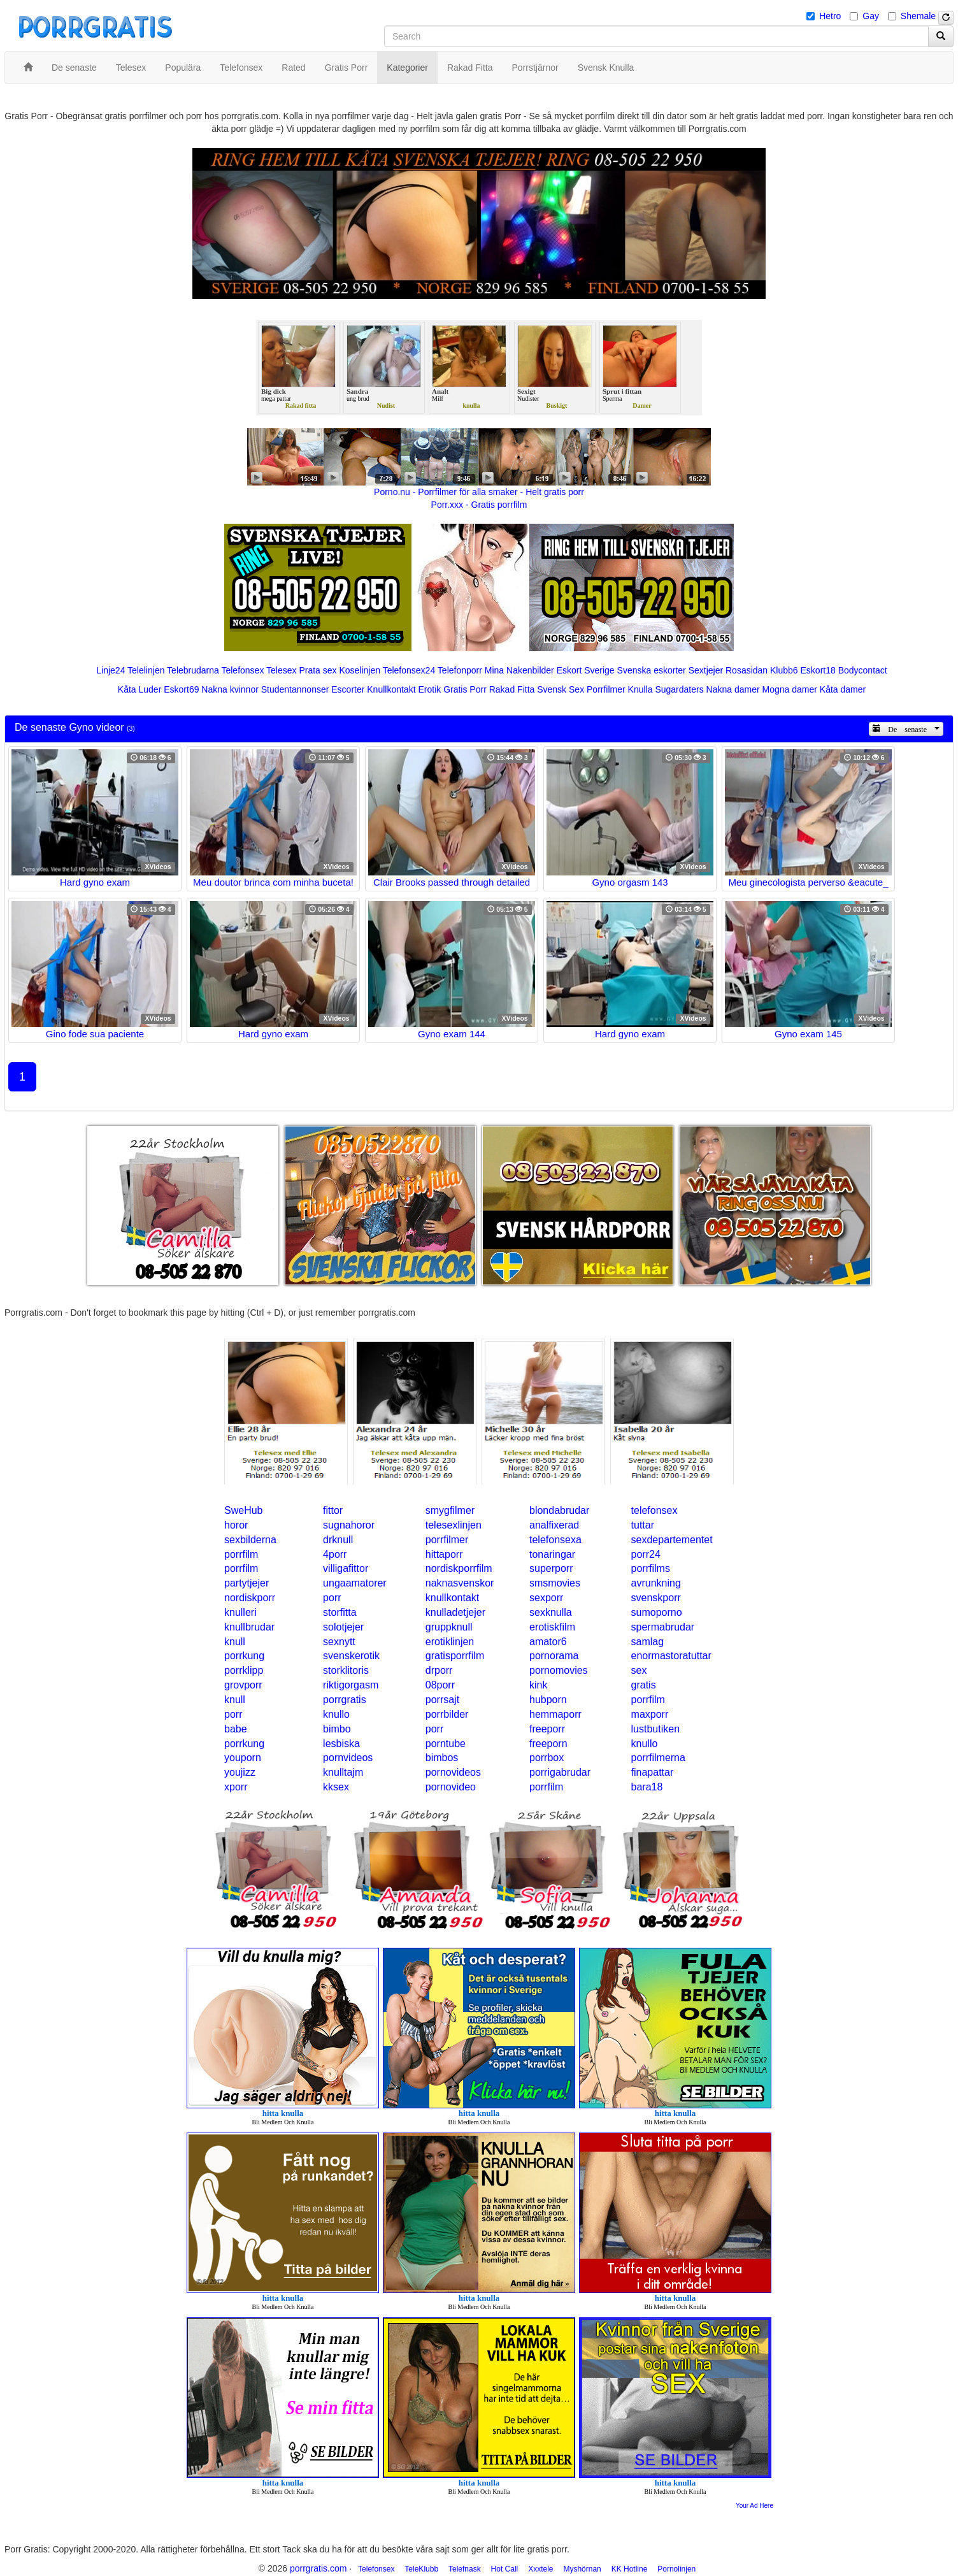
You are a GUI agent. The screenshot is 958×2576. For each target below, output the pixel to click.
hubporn (548, 1699)
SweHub (243, 1510)
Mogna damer (789, 689)
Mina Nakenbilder (519, 670)
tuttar (642, 1525)
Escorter (347, 689)
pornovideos (453, 1772)
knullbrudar (249, 1627)
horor (236, 1525)
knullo (336, 1714)
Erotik (429, 689)
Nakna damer (733, 689)
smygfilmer (450, 1510)
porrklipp (243, 1670)
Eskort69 (181, 689)
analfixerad (554, 1525)
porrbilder (447, 1714)
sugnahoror (349, 1525)
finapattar (652, 1772)
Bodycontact (862, 670)
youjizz (239, 1772)
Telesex (281, 670)
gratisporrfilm (454, 1655)
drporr (439, 1670)
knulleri (240, 1612)
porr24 (646, 1554)
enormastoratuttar (671, 1655)
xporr (235, 1786)
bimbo (337, 1728)
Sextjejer (706, 670)
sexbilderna (250, 1539)
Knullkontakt (391, 689)
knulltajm (343, 1772)
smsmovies (554, 1583)
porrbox (546, 1757)
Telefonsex (242, 670)
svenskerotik (351, 1655)
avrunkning (656, 1583)
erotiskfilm (552, 1627)
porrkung (244, 1655)
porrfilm (241, 1554)
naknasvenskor (459, 1583)
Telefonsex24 (409, 670)
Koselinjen (359, 670)
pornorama (553, 1655)
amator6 (548, 1641)
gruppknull (449, 1627)
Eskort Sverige (586, 670)
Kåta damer (843, 689)
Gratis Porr (465, 689)
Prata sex (317, 670)
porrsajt (442, 1699)
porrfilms (650, 1568)
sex (639, 1670)
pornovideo (450, 1786)
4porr (335, 1554)
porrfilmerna (658, 1757)
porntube (445, 1743)
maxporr (650, 1714)
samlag (647, 1641)
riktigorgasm (350, 1685)
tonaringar (552, 1554)
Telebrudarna (193, 670)
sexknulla (550, 1612)
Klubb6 (784, 670)
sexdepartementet (672, 1539)
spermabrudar (663, 1627)
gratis (643, 1685)
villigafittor (345, 1568)
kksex (336, 1786)
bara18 (647, 1786)
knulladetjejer (455, 1612)
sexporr (546, 1597)
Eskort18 (818, 670)
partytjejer (246, 1583)
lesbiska (341, 1743)
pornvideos (348, 1757)
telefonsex (654, 1510)
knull (234, 1641)
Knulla (640, 689)
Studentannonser (295, 689)
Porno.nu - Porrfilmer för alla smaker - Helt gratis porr (479, 492)
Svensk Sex (560, 689)
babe (235, 1728)
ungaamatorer (355, 1583)
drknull (338, 1539)
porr (332, 1597)
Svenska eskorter (651, 670)
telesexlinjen (453, 1525)
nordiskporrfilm (458, 1568)
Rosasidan (747, 670)
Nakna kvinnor (230, 689)
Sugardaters (679, 689)
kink (538, 1685)
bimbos (442, 1757)
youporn (242, 1757)
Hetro (830, 16)
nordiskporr (249, 1597)
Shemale (918, 16)
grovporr (243, 1685)
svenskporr (656, 1597)
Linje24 (110, 670)
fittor (333, 1510)
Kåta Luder (140, 689)
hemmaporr (555, 1714)
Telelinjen (145, 670)
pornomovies (558, 1670)
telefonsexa (555, 1539)
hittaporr (444, 1554)
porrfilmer (447, 1539)
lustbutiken (655, 1728)
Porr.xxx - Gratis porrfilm (479, 505)
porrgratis (344, 1699)
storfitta (339, 1612)
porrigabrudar (559, 1772)
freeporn (548, 1743)
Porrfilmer (606, 689)
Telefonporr (460, 670)
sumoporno (656, 1612)
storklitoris (346, 1670)
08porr (440, 1685)
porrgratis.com (318, 2568)
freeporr (547, 1728)
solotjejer (343, 1627)
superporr (551, 1568)
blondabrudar (559, 1510)
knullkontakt (452, 1597)
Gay (870, 16)
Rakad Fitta (512, 689)
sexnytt (339, 1641)
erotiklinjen (449, 1641)
